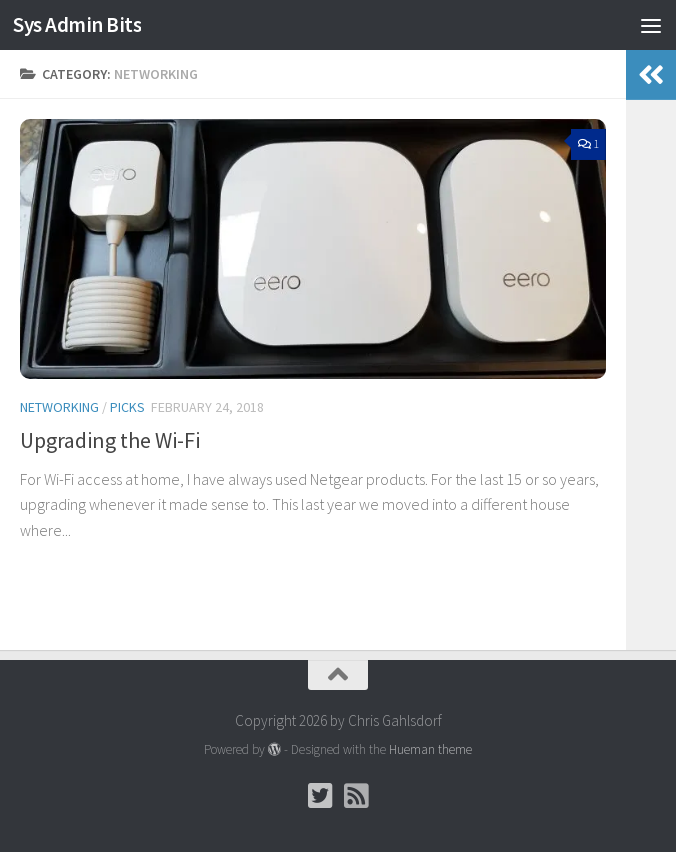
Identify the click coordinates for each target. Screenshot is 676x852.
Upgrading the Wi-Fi (110, 440)
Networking (59, 407)
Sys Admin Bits (77, 24)
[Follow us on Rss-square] (356, 796)
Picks (127, 407)
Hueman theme (430, 749)
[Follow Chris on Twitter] (320, 796)
